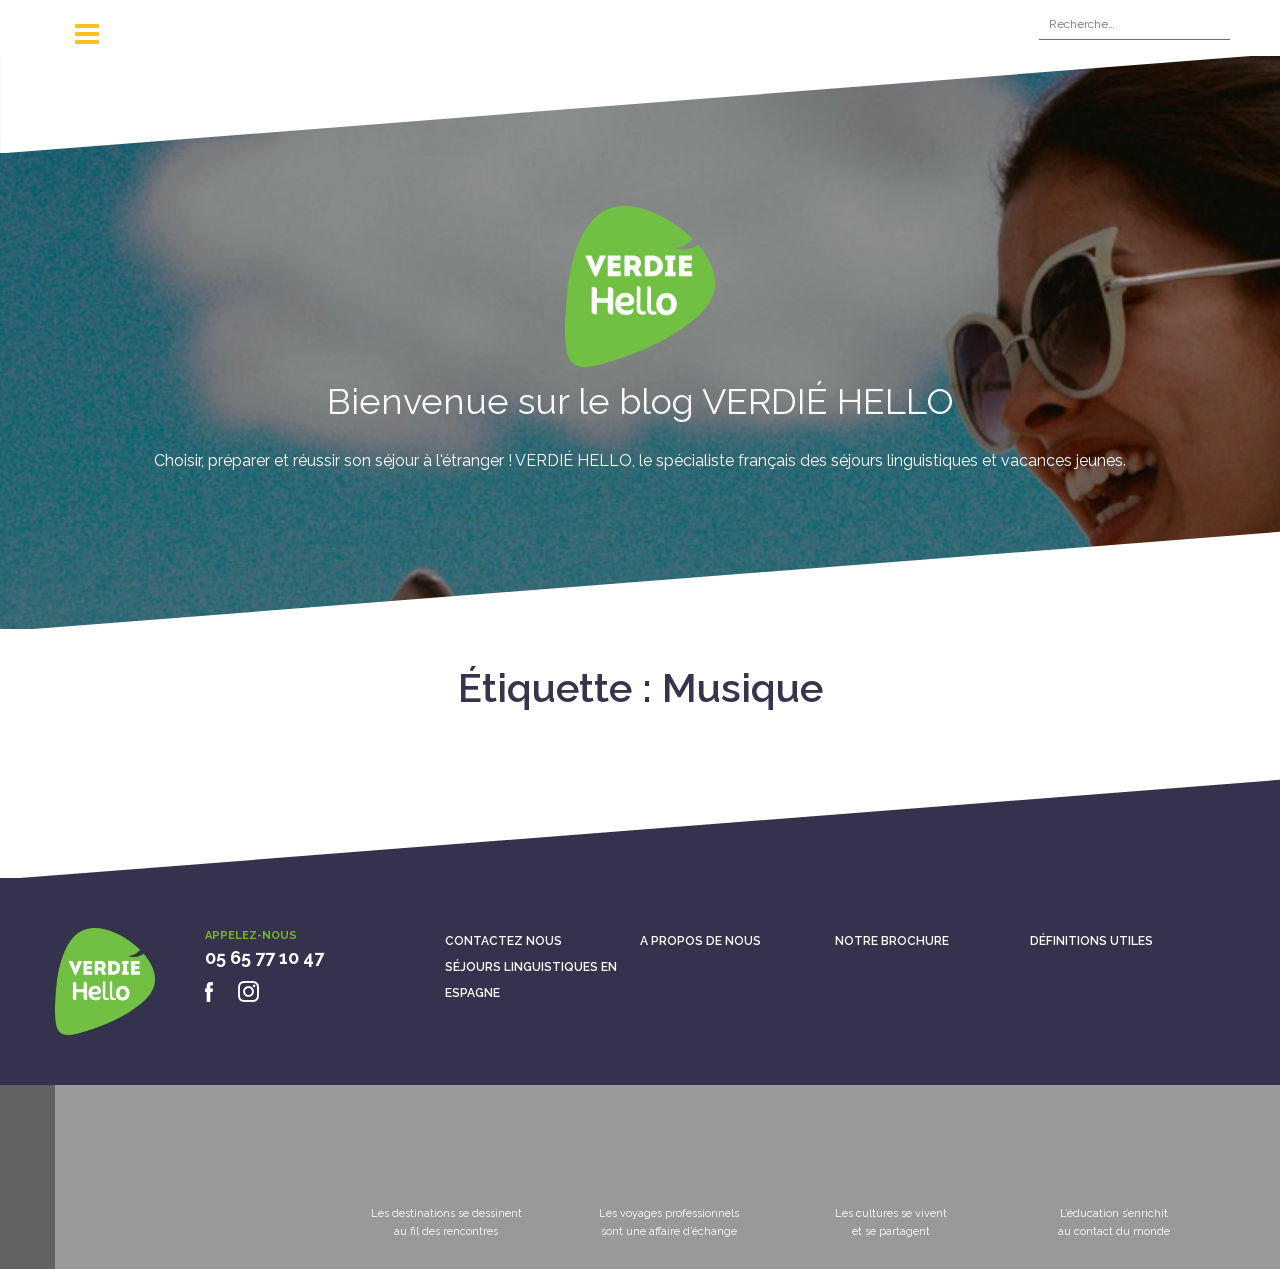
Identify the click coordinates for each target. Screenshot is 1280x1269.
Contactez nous (503, 941)
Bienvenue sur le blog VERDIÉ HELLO (640, 401)
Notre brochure (892, 941)
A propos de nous (700, 941)
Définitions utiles (1091, 941)
